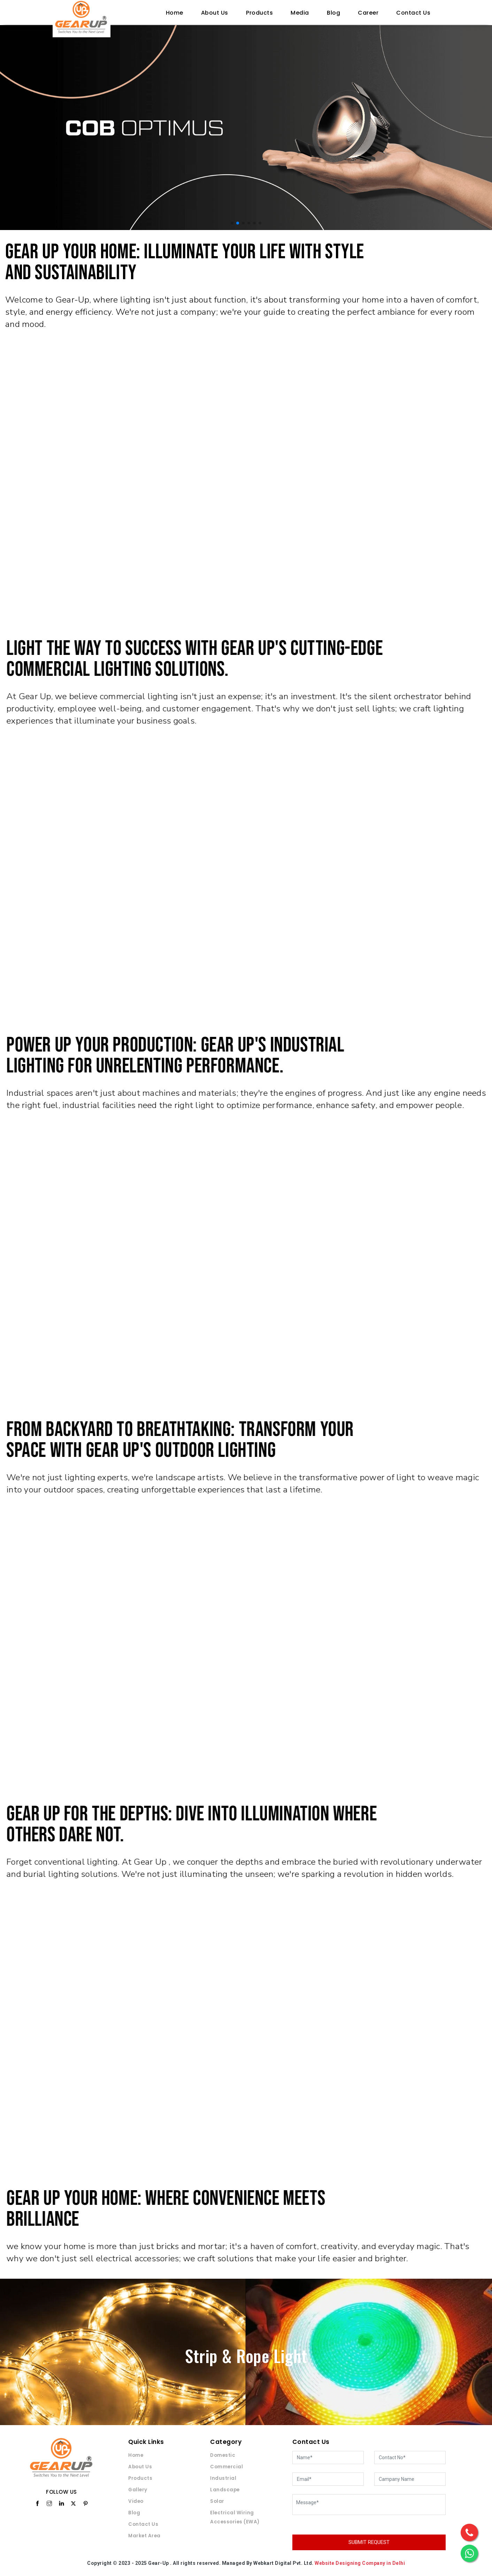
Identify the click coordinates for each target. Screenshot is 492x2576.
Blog (333, 13)
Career (368, 13)
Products (259, 13)
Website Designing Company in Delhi (360, 2563)
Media (300, 13)
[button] (232, 223)
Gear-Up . (160, 2563)
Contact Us (413, 13)
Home (174, 13)
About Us (214, 13)
